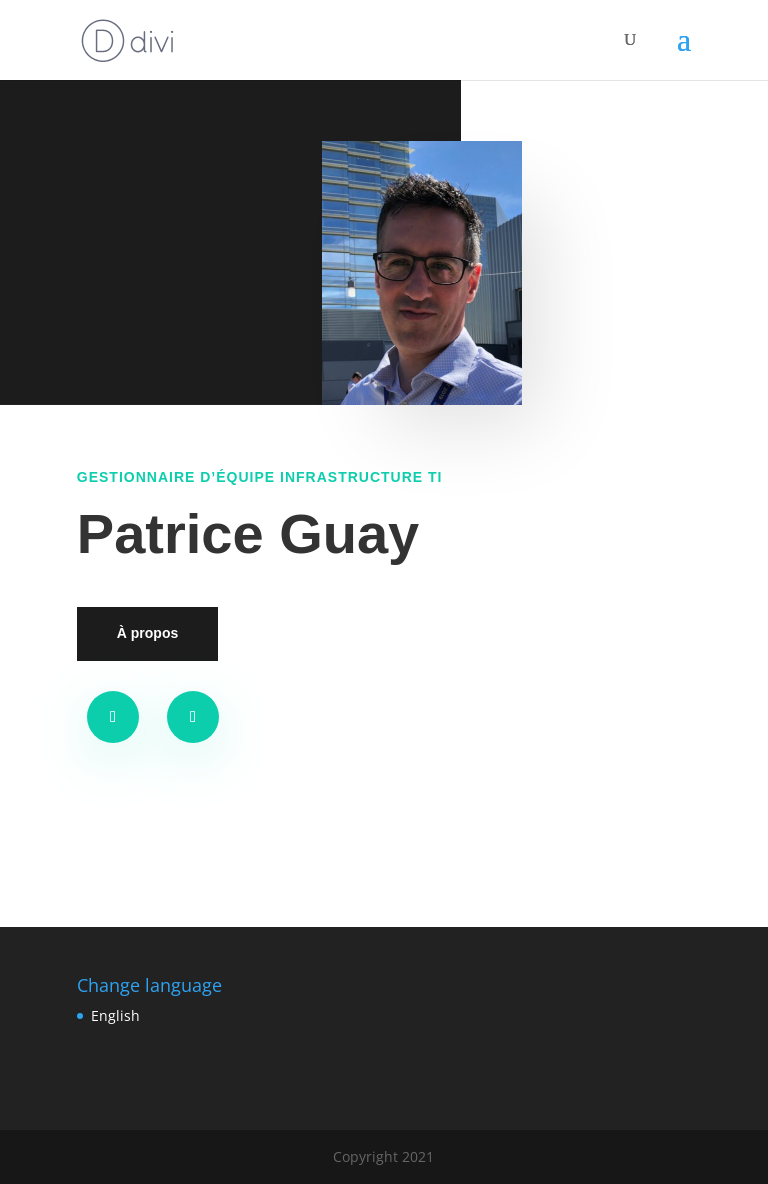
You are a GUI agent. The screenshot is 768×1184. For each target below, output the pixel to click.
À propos (147, 633)
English (115, 1015)
